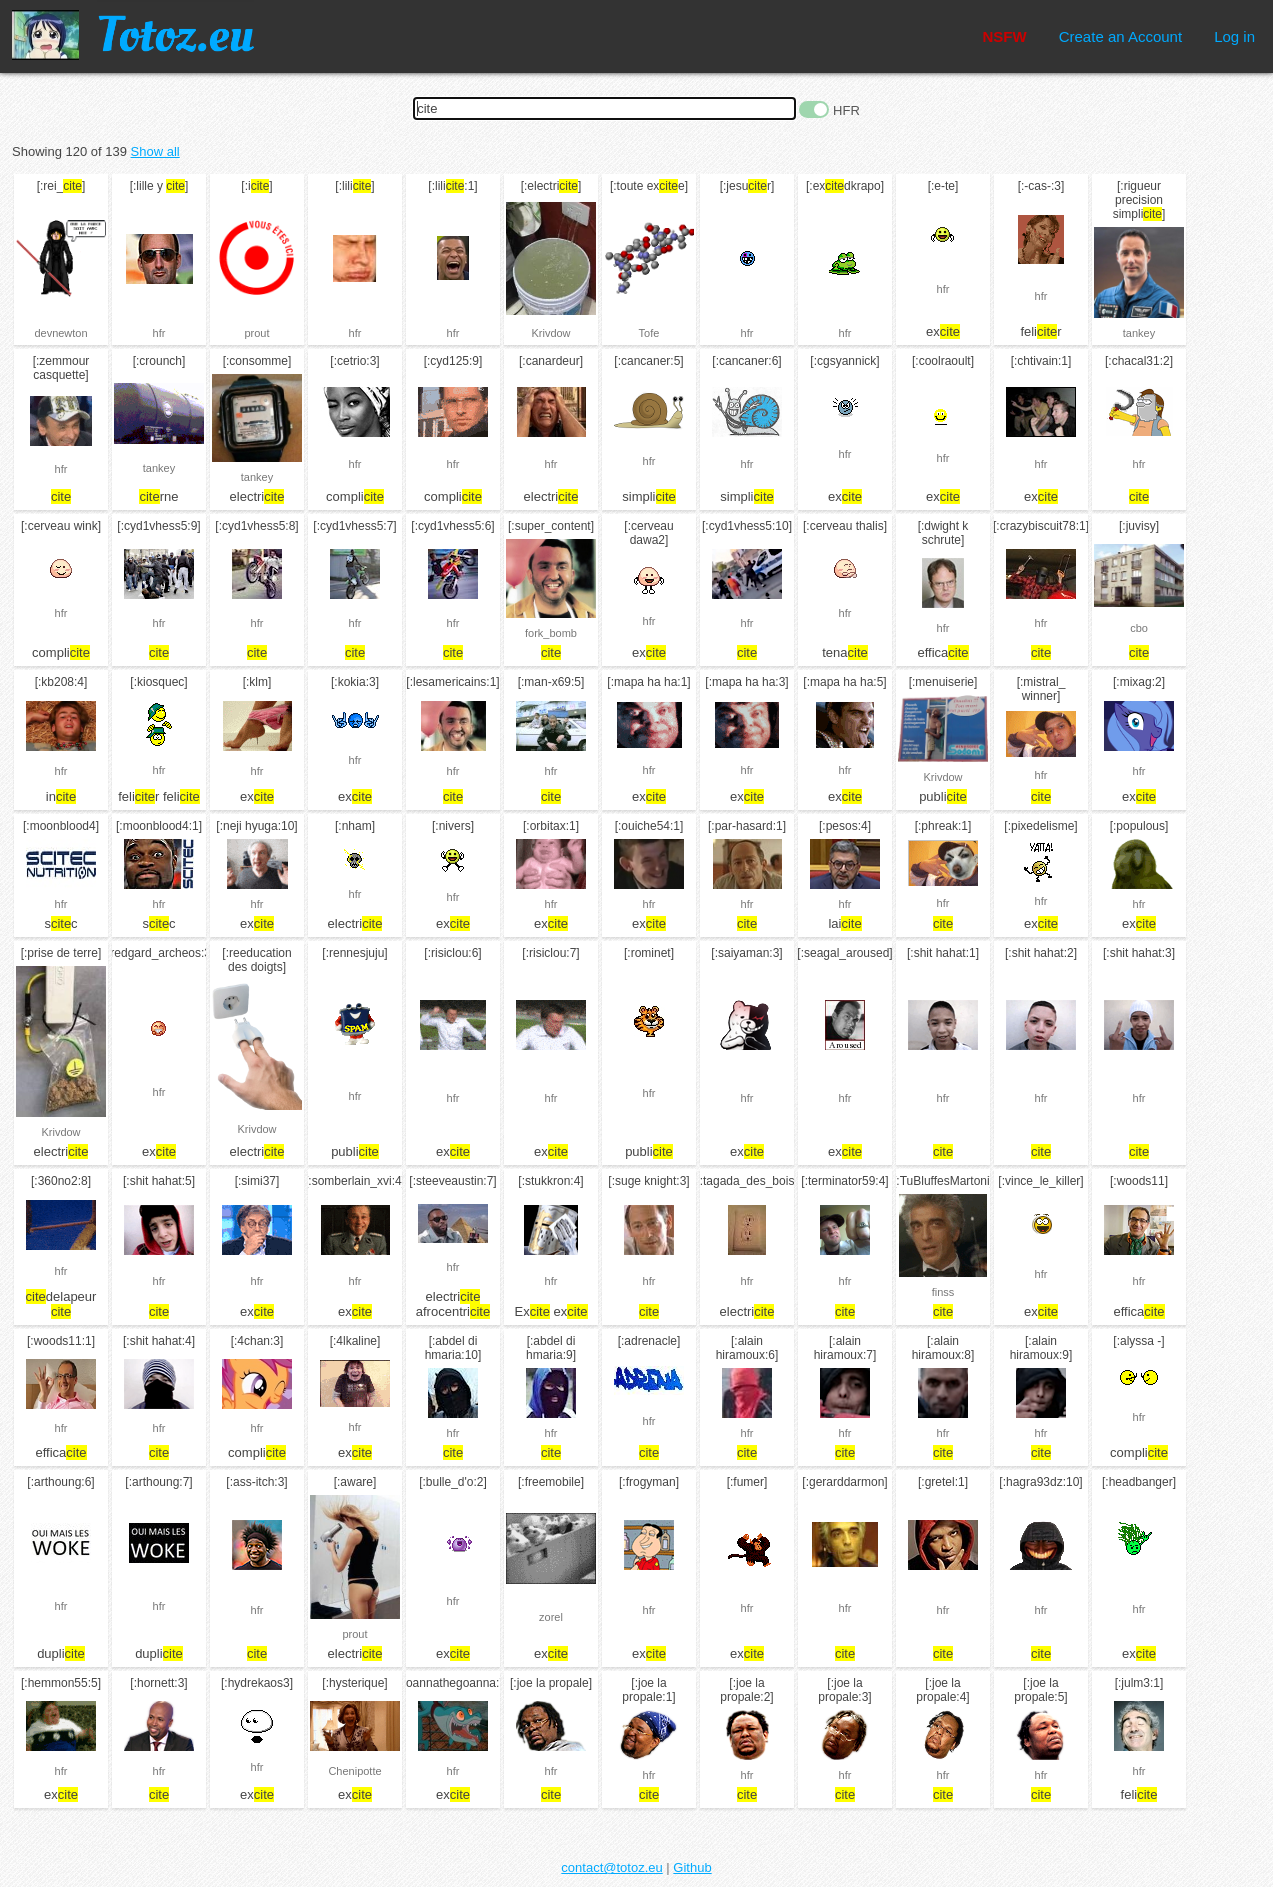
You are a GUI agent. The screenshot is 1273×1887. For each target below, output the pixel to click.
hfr (159, 333)
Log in (1234, 36)
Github (692, 1867)
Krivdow (550, 333)
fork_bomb (551, 633)
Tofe (649, 333)
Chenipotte (354, 1771)
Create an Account (1120, 36)
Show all (155, 151)
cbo (1139, 628)
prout (256, 333)
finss (943, 1292)
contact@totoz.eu (611, 1867)
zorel (551, 1617)
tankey (1139, 333)
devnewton (60, 333)
